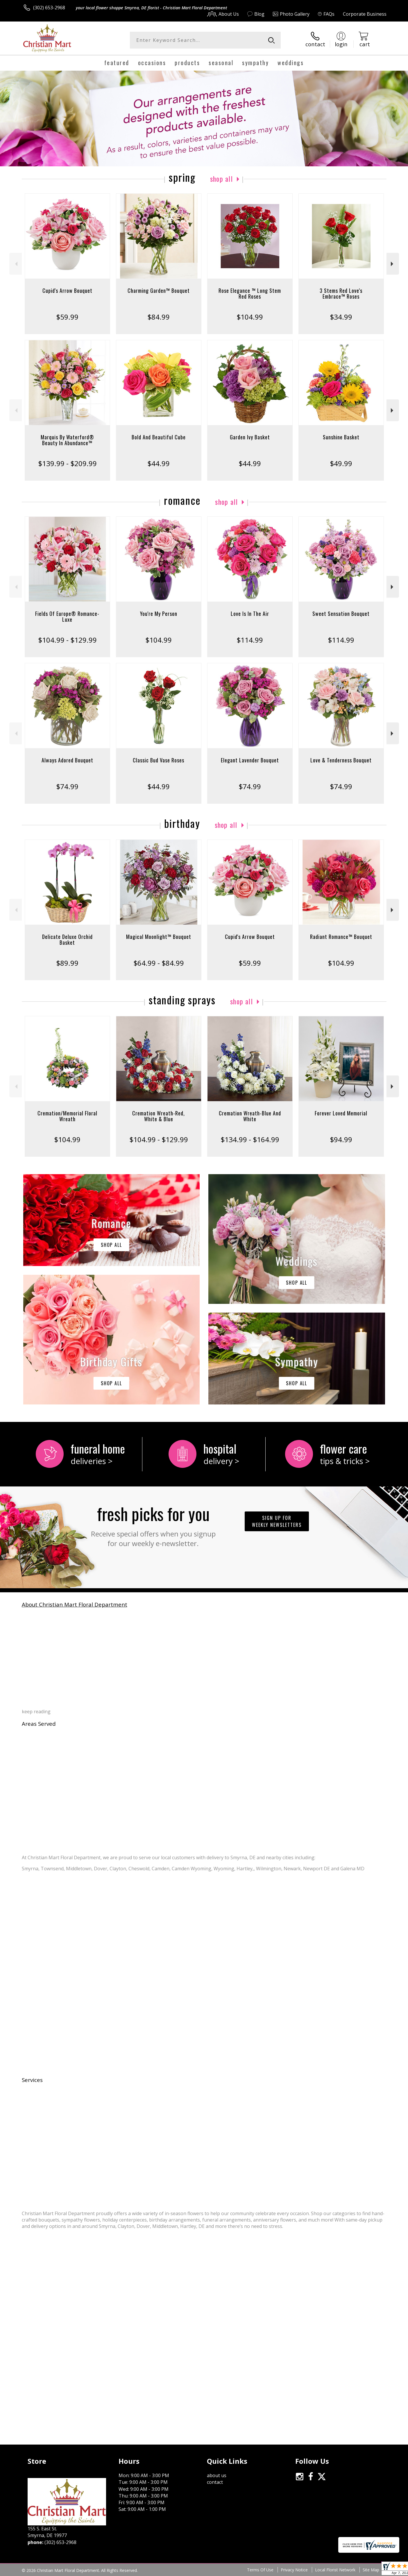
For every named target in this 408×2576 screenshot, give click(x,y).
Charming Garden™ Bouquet (159, 290)
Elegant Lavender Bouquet (250, 760)
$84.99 (158, 317)
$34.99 (341, 317)
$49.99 (341, 463)
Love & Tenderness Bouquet (341, 760)
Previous (15, 264)
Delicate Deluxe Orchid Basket (67, 939)
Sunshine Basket (341, 437)
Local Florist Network (335, 2570)
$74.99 (67, 786)
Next (392, 264)
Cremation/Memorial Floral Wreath (67, 1116)
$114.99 (250, 640)
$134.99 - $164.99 (250, 1139)
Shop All (221, 178)
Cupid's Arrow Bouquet (67, 290)
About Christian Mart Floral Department (74, 1604)
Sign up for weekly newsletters (277, 1521)
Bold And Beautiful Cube (159, 437)
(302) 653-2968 (49, 7)
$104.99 (250, 317)
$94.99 (341, 1139)
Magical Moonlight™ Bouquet (158, 936)
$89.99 (67, 963)
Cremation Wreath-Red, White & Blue (158, 1116)
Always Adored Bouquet (67, 760)
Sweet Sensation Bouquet (341, 613)
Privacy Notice (294, 2570)
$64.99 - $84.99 (158, 963)
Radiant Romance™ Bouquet (341, 936)
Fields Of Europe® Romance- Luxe (67, 616)
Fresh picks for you (153, 1524)
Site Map (371, 2570)
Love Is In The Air (250, 613)
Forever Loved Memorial (341, 1113)
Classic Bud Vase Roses (158, 760)
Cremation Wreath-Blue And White (250, 1116)
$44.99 (158, 463)
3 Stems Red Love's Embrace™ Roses (341, 293)
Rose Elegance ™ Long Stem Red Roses (250, 293)
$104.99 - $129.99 (67, 640)
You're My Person (158, 613)
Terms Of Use (260, 2570)
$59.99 (67, 317)
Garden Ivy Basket (250, 437)
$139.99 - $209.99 (67, 463)
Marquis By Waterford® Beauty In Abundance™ (67, 440)
